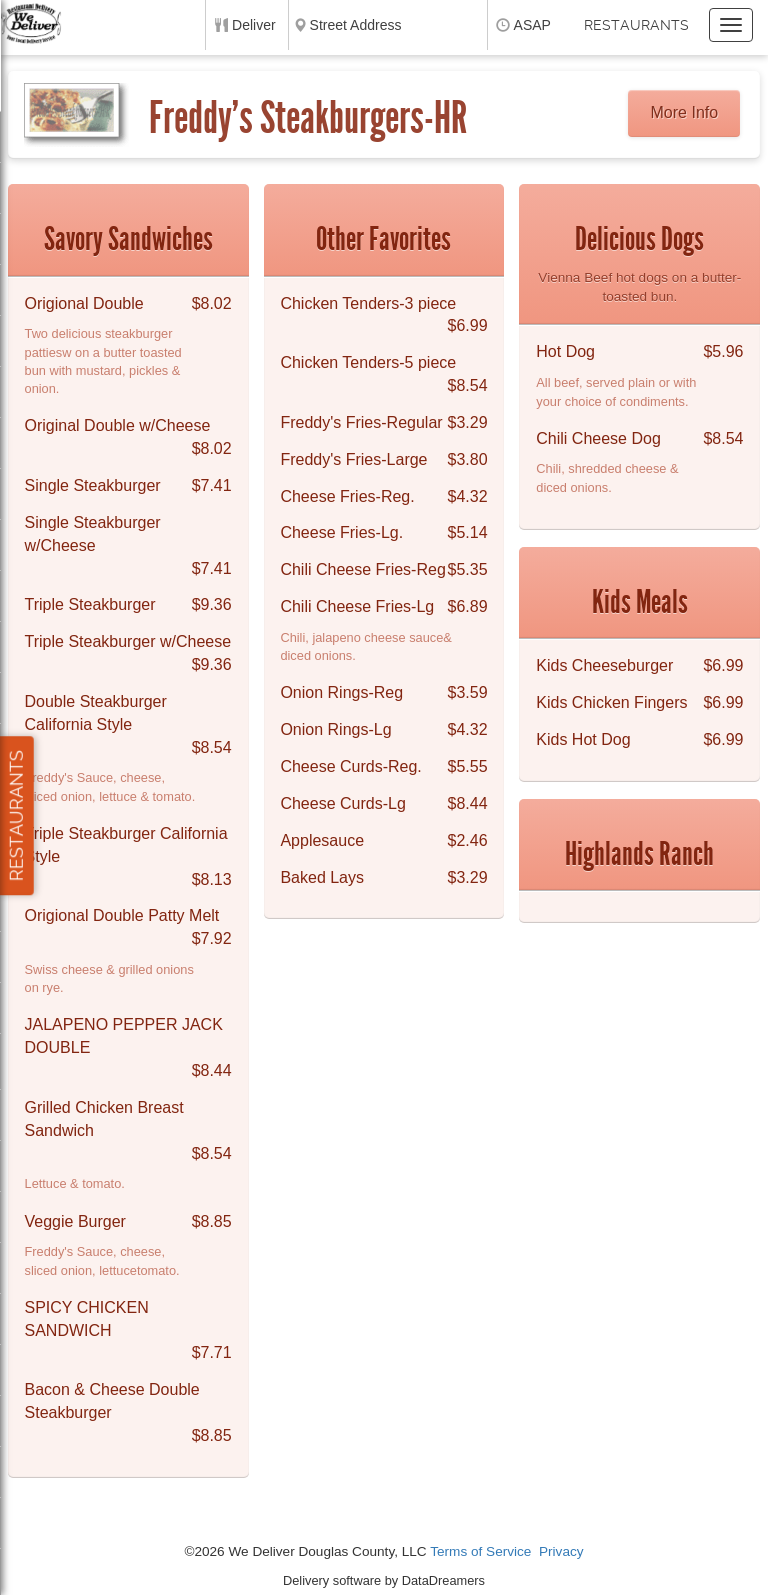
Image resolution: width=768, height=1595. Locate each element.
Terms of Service (480, 1551)
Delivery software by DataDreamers (384, 1580)
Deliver (254, 25)
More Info (685, 112)
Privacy (561, 1551)
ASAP (532, 25)
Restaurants (636, 25)
